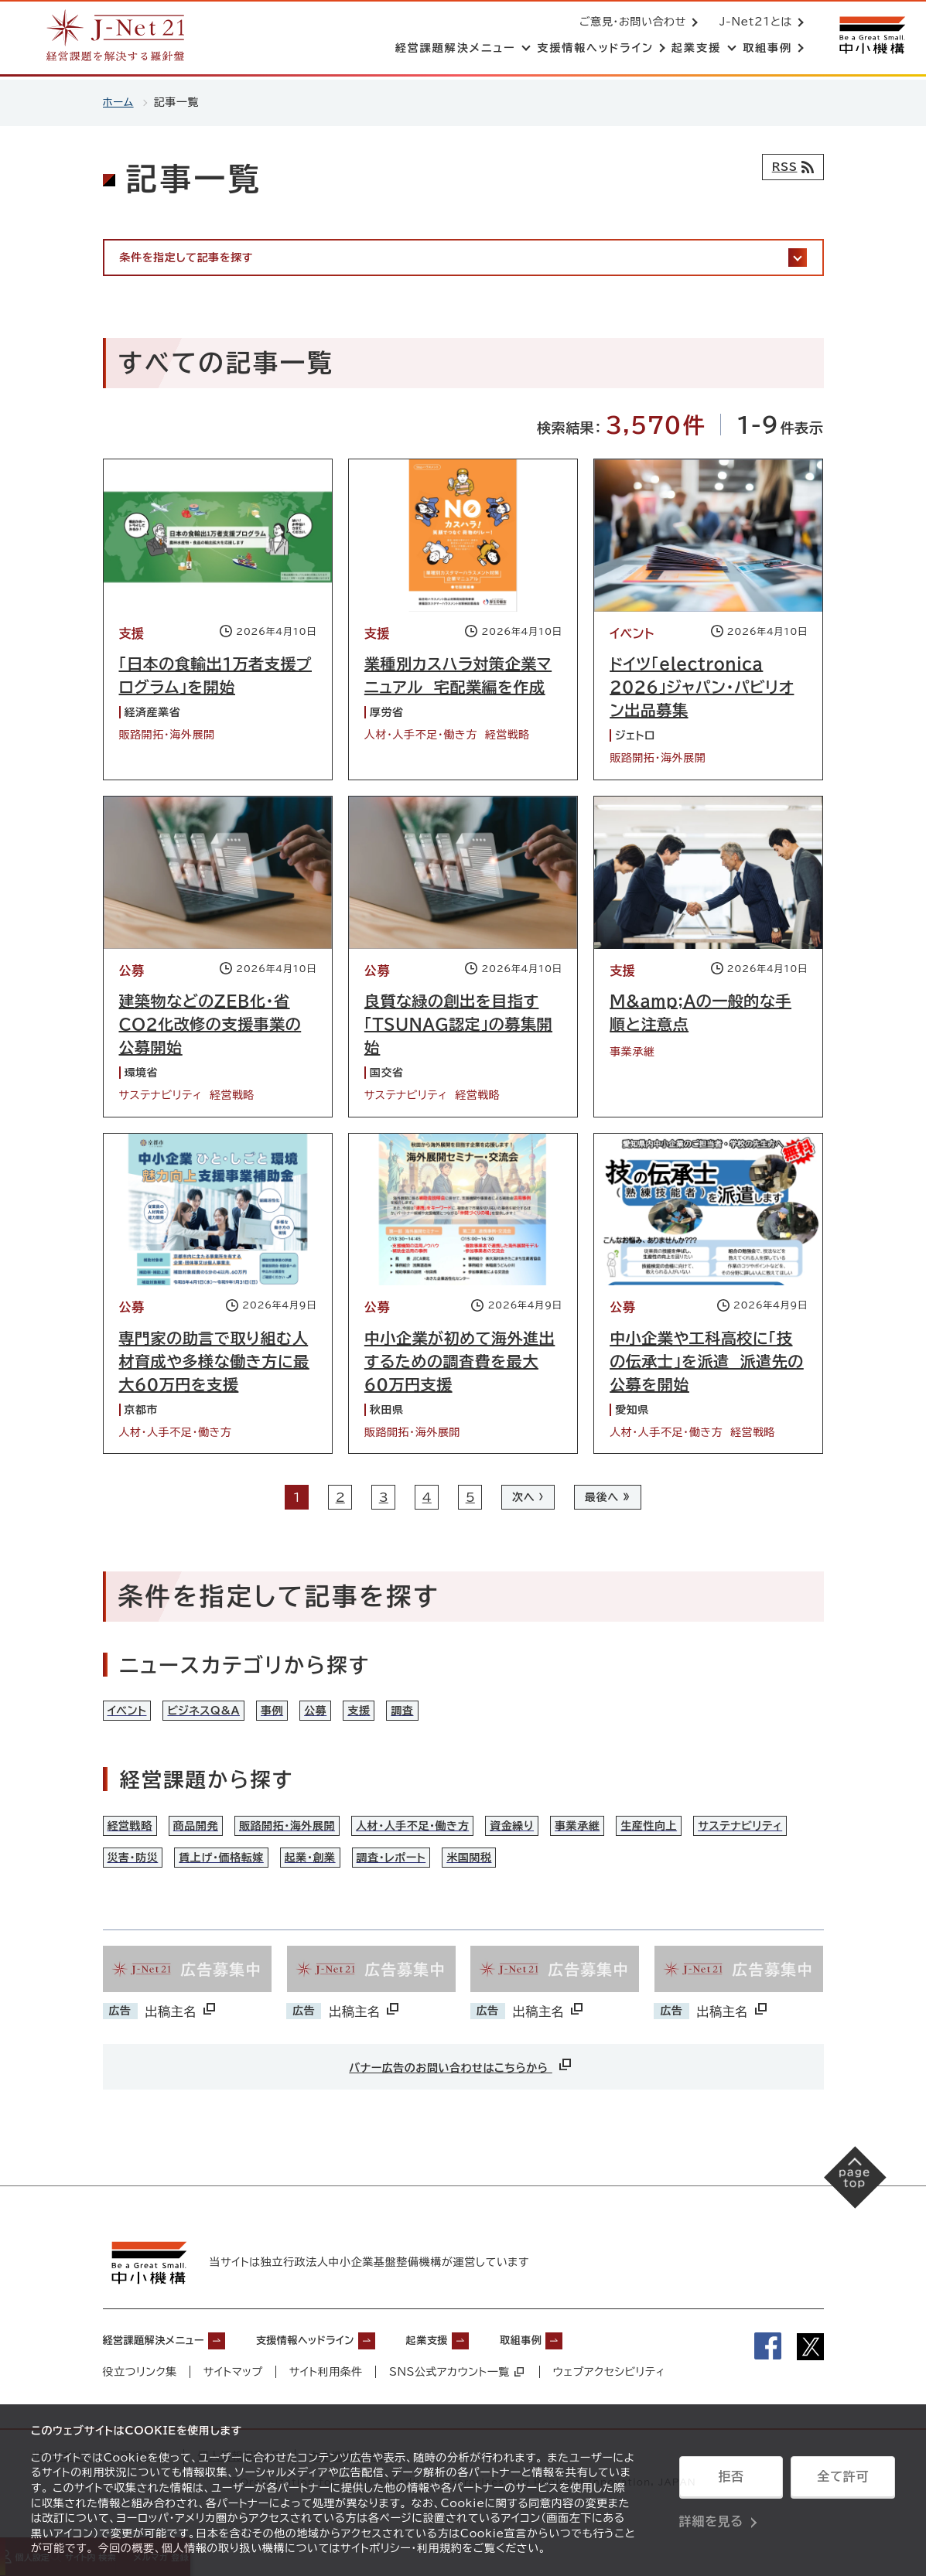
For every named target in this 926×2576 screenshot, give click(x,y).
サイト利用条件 (327, 2403)
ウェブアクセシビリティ (611, 2403)
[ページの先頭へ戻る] (849, 2214)
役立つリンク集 (140, 2403)
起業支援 (485, 2371)
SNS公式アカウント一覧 (458, 2403)
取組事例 (592, 2371)
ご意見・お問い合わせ (629, 23)
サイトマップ (233, 2403)
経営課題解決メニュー (165, 2371)
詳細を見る (711, 2518)
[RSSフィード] (789, 167)
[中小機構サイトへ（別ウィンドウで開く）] (870, 36)
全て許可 (842, 2479)
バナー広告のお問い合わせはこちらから (461, 2096)
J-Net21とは (752, 23)
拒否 (730, 2479)
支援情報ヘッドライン (343, 2371)
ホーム (119, 102)
